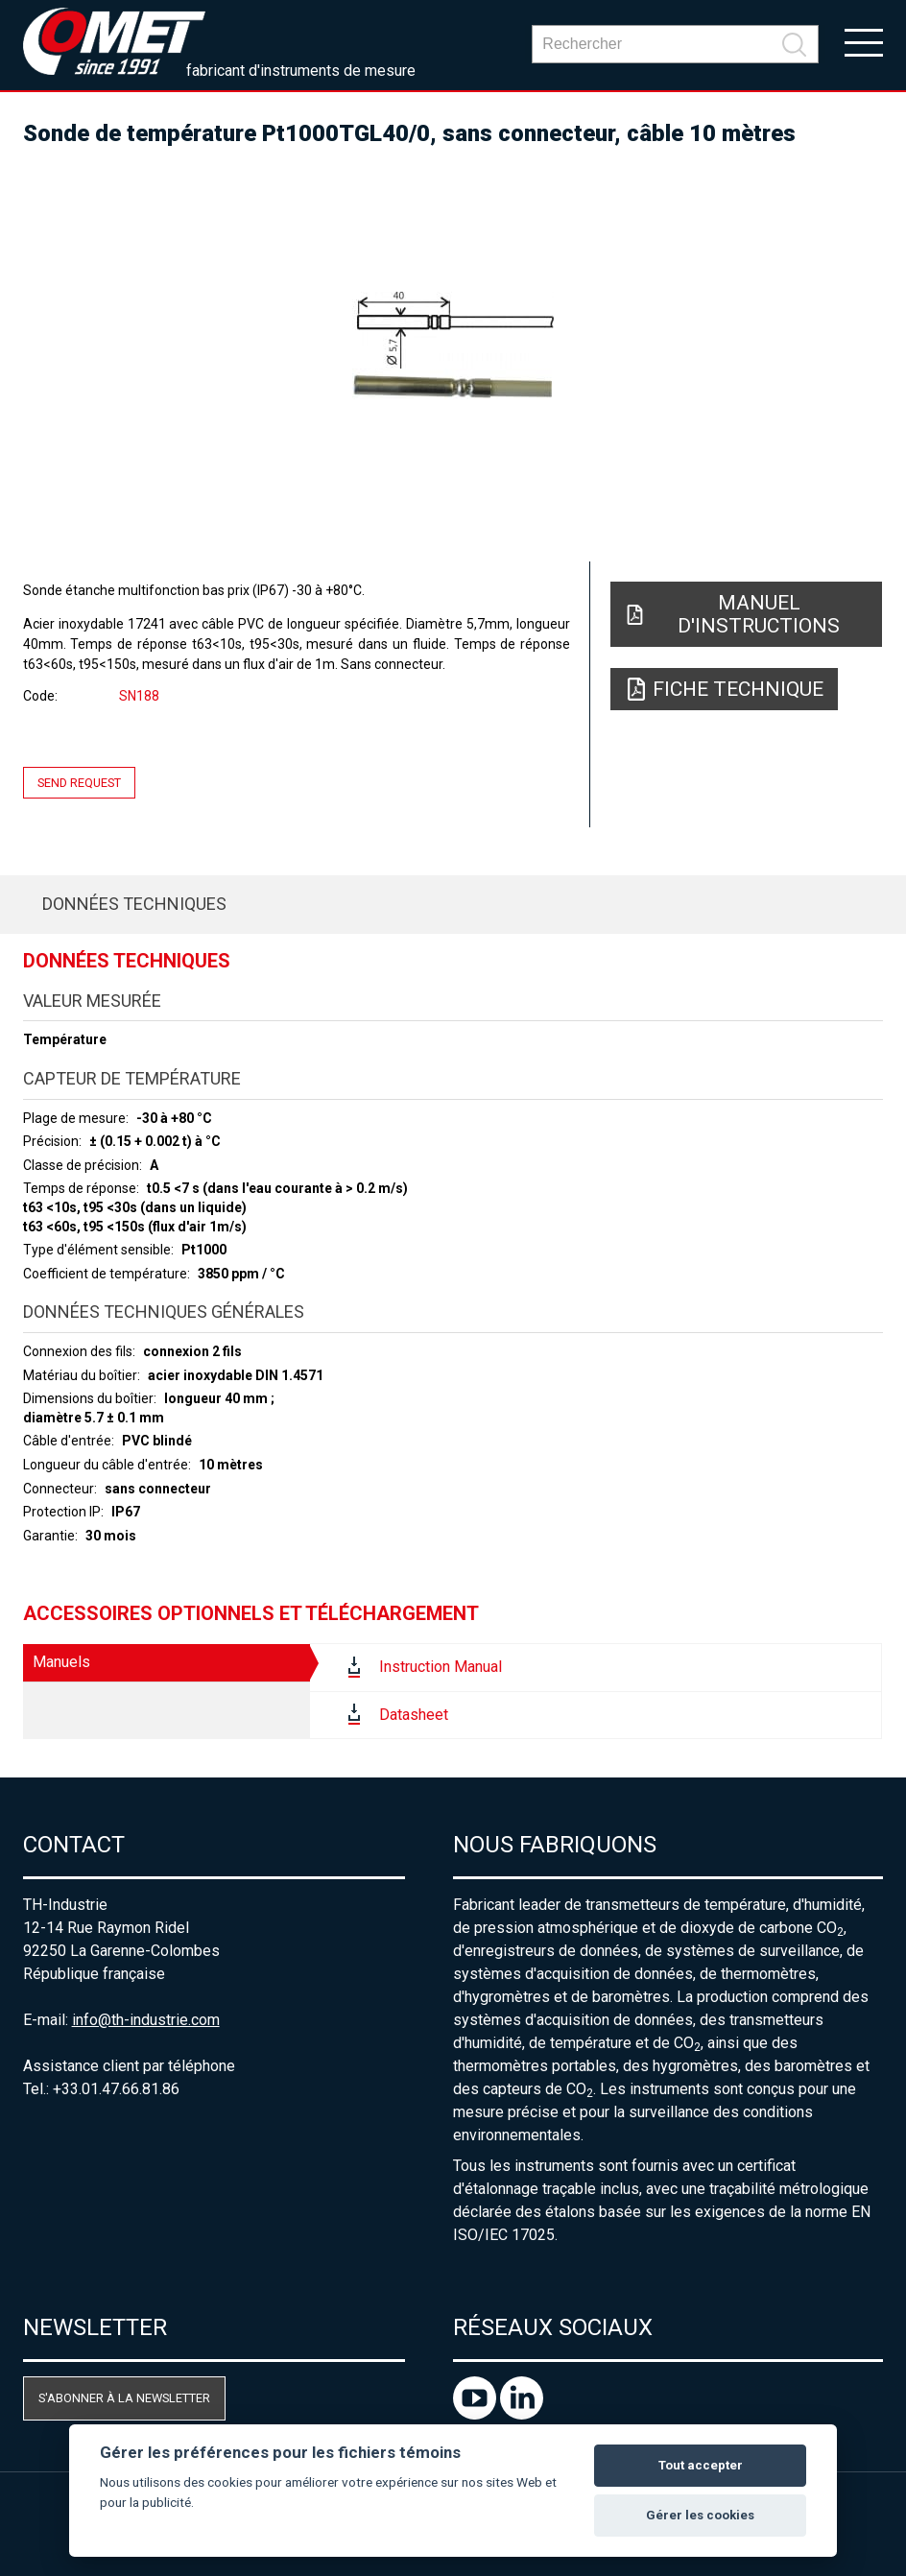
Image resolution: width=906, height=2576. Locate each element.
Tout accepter (700, 2465)
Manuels (61, 1662)
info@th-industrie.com (146, 2020)
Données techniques (134, 904)
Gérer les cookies (700, 2515)
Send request (79, 782)
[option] (453, 345)
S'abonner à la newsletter (124, 2398)
